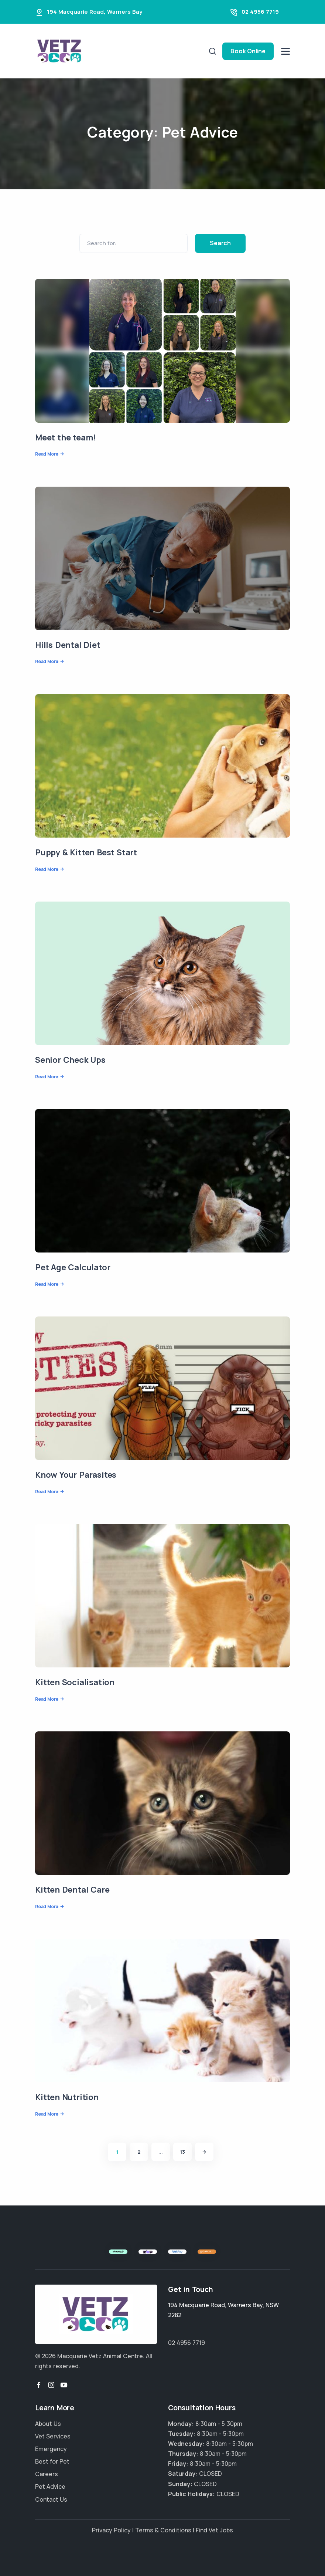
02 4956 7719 (260, 12)
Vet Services (53, 2436)
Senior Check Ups (70, 1059)
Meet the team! (65, 437)
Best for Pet (52, 2461)
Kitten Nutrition (67, 2097)
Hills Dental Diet (67, 644)
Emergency (51, 2449)
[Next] (204, 2152)
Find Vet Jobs (214, 2530)
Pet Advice (50, 2486)
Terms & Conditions (163, 2530)
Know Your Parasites (75, 1474)
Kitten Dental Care (72, 1889)
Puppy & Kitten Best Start (86, 852)
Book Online (248, 51)
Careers (46, 2474)
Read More (46, 454)
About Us (48, 2424)
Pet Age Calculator (72, 1267)
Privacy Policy (111, 2530)
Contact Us (51, 2499)
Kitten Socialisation (74, 1682)
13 (182, 2152)
